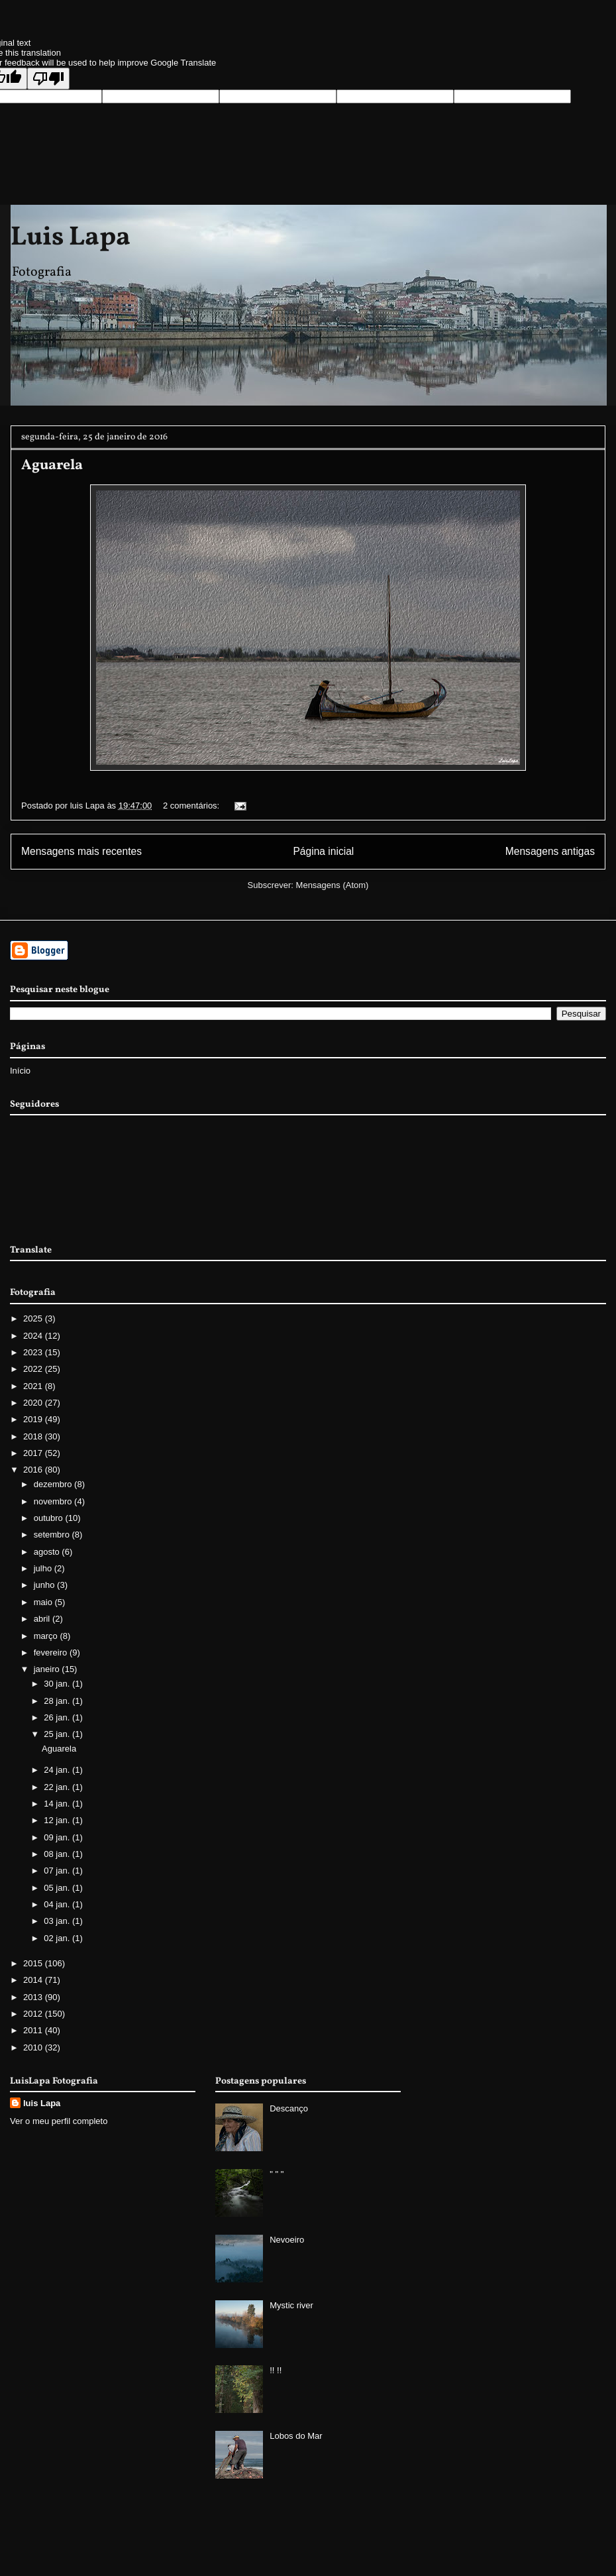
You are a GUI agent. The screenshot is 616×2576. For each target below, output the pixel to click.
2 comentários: (192, 806)
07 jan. (58, 1871)
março (47, 1636)
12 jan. (58, 1820)
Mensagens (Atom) (332, 885)
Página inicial (323, 851)
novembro (54, 1501)
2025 (34, 1318)
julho (44, 1568)
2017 (34, 1453)
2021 (34, 1386)
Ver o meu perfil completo (58, 2121)
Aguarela (52, 465)
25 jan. (58, 1734)
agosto (48, 1552)
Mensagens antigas (550, 851)
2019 (34, 1419)
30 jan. (58, 1684)
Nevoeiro (287, 2240)
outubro (50, 1518)
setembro (53, 1535)
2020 (34, 1403)
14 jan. (58, 1804)
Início (20, 1071)
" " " (276, 2174)
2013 (34, 1997)
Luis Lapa (70, 237)
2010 (34, 2047)
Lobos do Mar (296, 2436)
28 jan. (58, 1701)
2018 (34, 1436)
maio (44, 1602)
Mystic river (291, 2305)
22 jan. (58, 1787)
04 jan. (58, 1904)
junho (45, 1585)
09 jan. (58, 1837)
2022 (34, 1369)
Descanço (289, 2108)
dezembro (54, 1484)
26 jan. (58, 1717)
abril (43, 1619)
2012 (34, 2014)
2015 (34, 1963)
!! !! (276, 2370)
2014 (34, 1980)
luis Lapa (41, 2103)
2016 (34, 1470)
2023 (34, 1352)
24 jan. (58, 1770)
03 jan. (58, 1921)
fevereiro (52, 1652)
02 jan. (58, 1938)
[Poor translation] (48, 78)
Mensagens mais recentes (81, 851)
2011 (34, 2030)
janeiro (48, 1669)
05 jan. (58, 1888)
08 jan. (58, 1854)
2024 (34, 1336)
